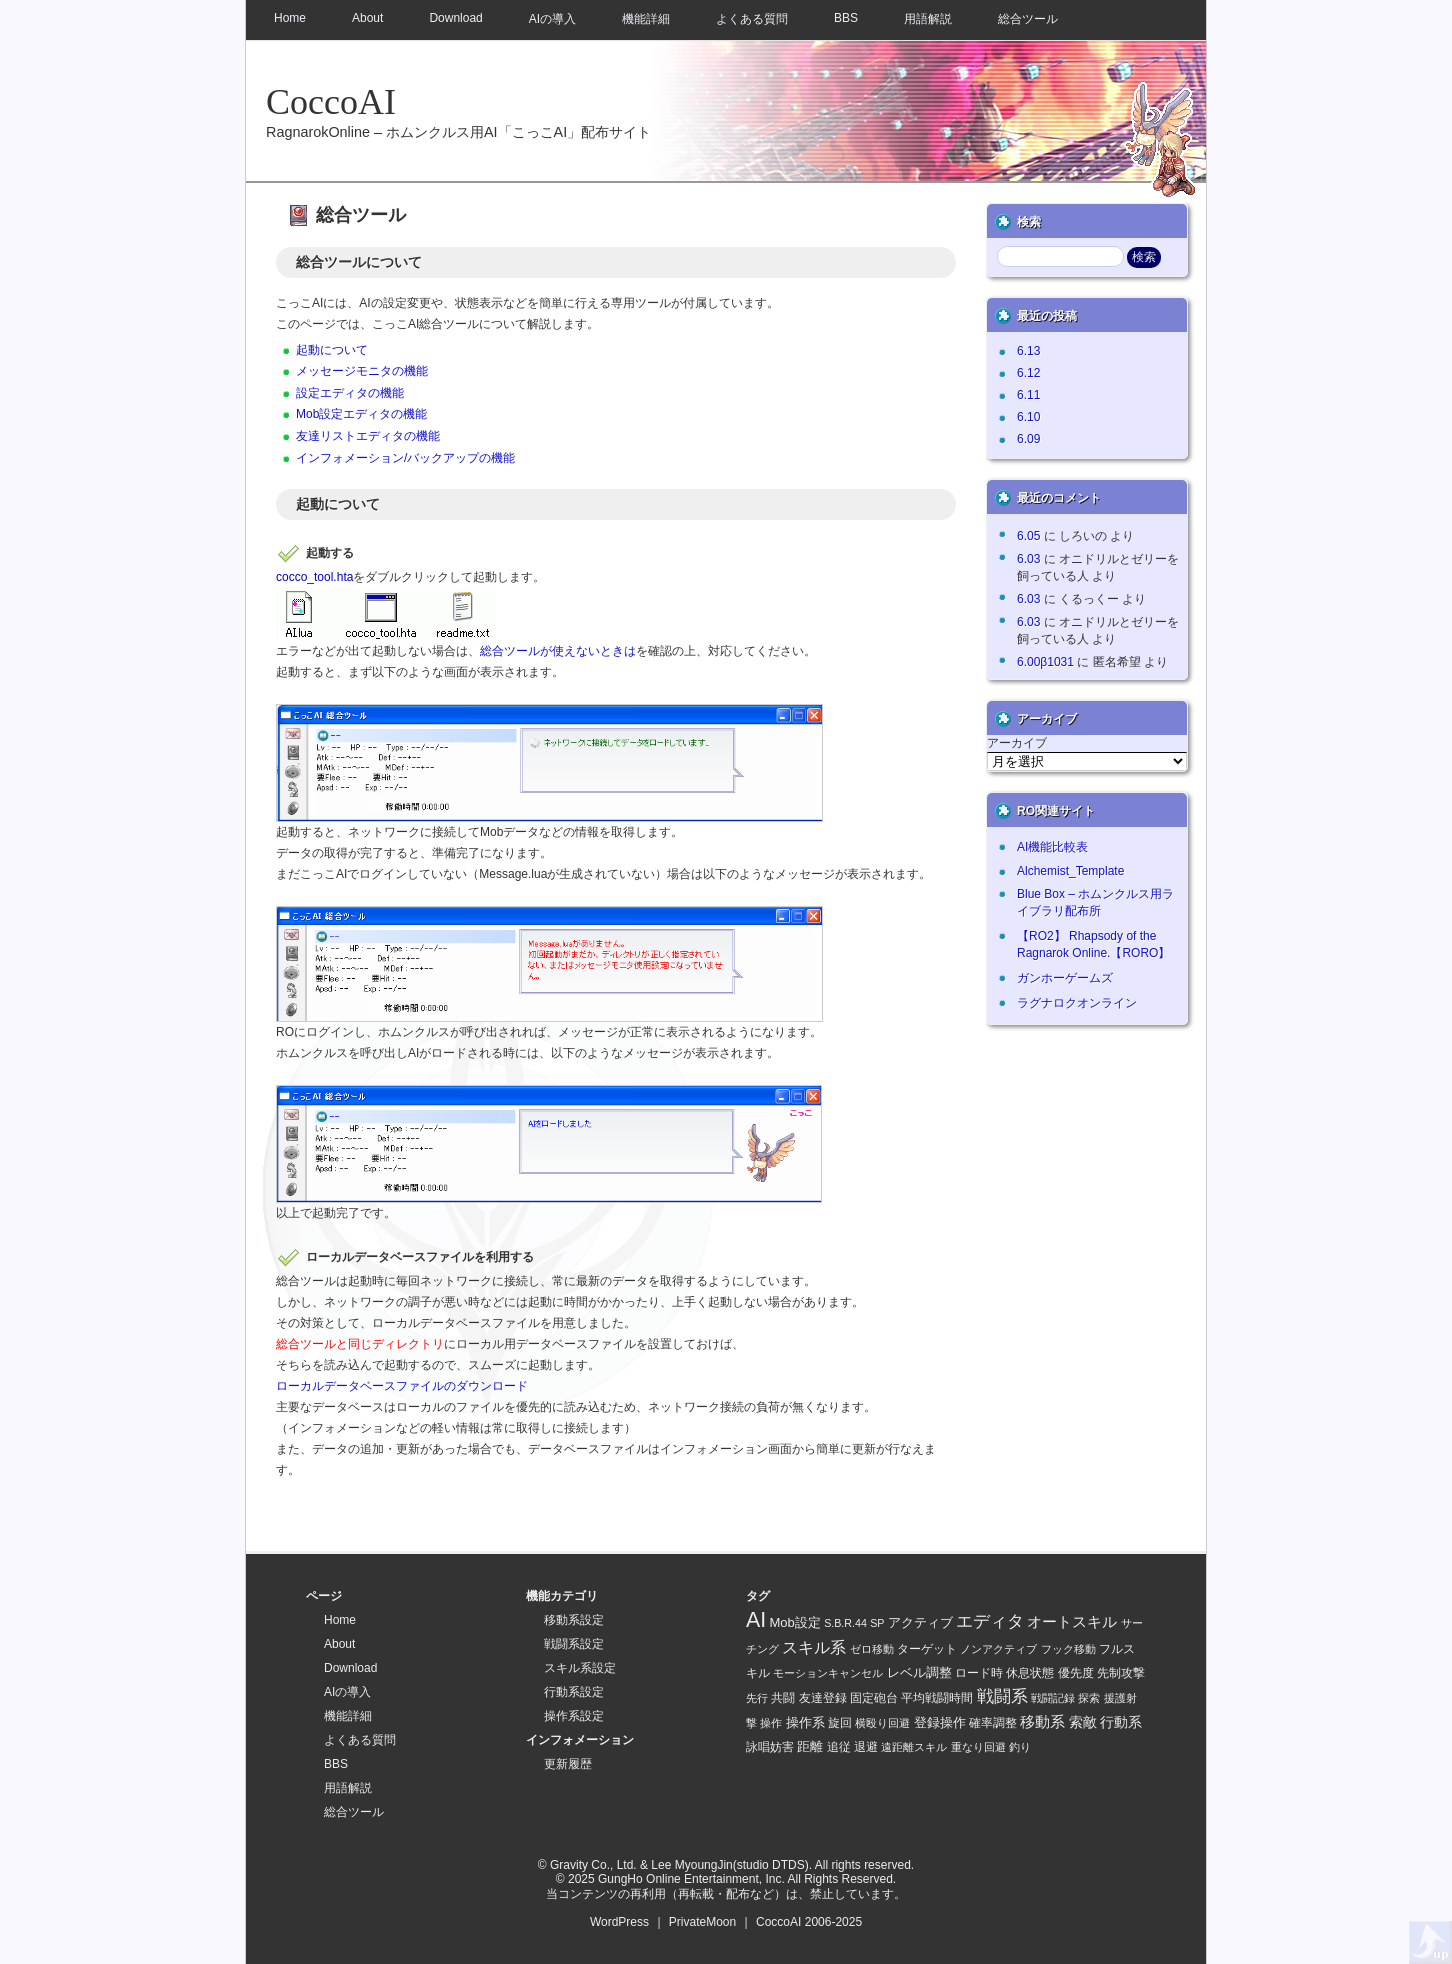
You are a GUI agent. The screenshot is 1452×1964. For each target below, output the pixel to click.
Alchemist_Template (1070, 871)
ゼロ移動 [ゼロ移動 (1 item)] (872, 1649)
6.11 (1028, 395)
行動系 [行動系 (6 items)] (1121, 1722)
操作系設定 (574, 1716)
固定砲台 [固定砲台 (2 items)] (874, 1697)
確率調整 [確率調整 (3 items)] (993, 1723)
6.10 (1028, 417)
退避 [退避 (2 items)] (866, 1746)
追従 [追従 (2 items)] (839, 1746)
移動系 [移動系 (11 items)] (1042, 1721)
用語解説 (928, 19)
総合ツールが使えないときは (558, 651)
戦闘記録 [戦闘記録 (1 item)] (1053, 1698)
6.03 (1028, 559)
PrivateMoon (702, 1922)
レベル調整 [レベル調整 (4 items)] (919, 1672)
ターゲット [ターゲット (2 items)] (927, 1648)
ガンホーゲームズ (1065, 978)
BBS (846, 18)
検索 (1029, 222)
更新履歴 (568, 1764)
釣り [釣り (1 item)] (1020, 1747)
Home (290, 18)
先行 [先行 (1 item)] (757, 1698)
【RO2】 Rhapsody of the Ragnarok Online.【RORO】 (1093, 944)
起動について (332, 350)
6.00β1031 (1045, 662)
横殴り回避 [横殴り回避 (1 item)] (882, 1723)
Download (455, 18)
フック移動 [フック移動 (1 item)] (1068, 1649)
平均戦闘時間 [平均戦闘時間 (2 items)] (937, 1697)
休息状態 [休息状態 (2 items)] (1030, 1672)
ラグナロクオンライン (1077, 1003)
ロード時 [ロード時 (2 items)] (979, 1672)
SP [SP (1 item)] (877, 1623)
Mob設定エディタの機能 (361, 414)
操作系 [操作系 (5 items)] (805, 1722)
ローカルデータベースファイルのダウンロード (402, 1386)
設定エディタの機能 (350, 393)
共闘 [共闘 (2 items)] (783, 1697)
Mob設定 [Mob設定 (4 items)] (795, 1622)
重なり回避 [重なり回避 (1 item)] (978, 1747)
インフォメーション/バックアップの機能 (405, 458)
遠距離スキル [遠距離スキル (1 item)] (914, 1747)
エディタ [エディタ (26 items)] (990, 1621)
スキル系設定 (580, 1668)
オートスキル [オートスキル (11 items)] (1072, 1621)
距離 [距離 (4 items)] (810, 1746)
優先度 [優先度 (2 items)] (1076, 1672)
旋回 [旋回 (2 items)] (840, 1722)
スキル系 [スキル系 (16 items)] (814, 1647)
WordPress (619, 1922)
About (367, 18)
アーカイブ (1017, 743)
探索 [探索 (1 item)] (1089, 1698)
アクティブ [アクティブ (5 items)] (920, 1622)
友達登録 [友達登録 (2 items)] (823, 1697)
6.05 (1028, 536)
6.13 (1028, 351)
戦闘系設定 (574, 1644)
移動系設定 (574, 1620)
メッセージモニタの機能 (362, 371)
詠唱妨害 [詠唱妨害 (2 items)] (770, 1746)
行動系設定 (574, 1692)
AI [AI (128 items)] (756, 1620)
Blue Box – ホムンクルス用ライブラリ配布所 (1095, 902)
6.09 (1028, 439)
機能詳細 (646, 19)
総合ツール (1028, 19)
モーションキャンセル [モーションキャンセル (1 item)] (828, 1673)
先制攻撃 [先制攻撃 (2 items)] (1121, 1672)
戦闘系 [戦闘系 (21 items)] (1002, 1696)
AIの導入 (552, 19)
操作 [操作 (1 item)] (771, 1723)
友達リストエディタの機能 (368, 436)
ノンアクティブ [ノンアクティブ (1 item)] (998, 1649)
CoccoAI (331, 102)
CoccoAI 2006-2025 (809, 1922)
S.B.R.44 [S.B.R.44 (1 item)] (845, 1623)
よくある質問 (752, 19)
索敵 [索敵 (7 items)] (1083, 1722)
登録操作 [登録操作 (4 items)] (940, 1722)
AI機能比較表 (1052, 847)
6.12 (1028, 373)
